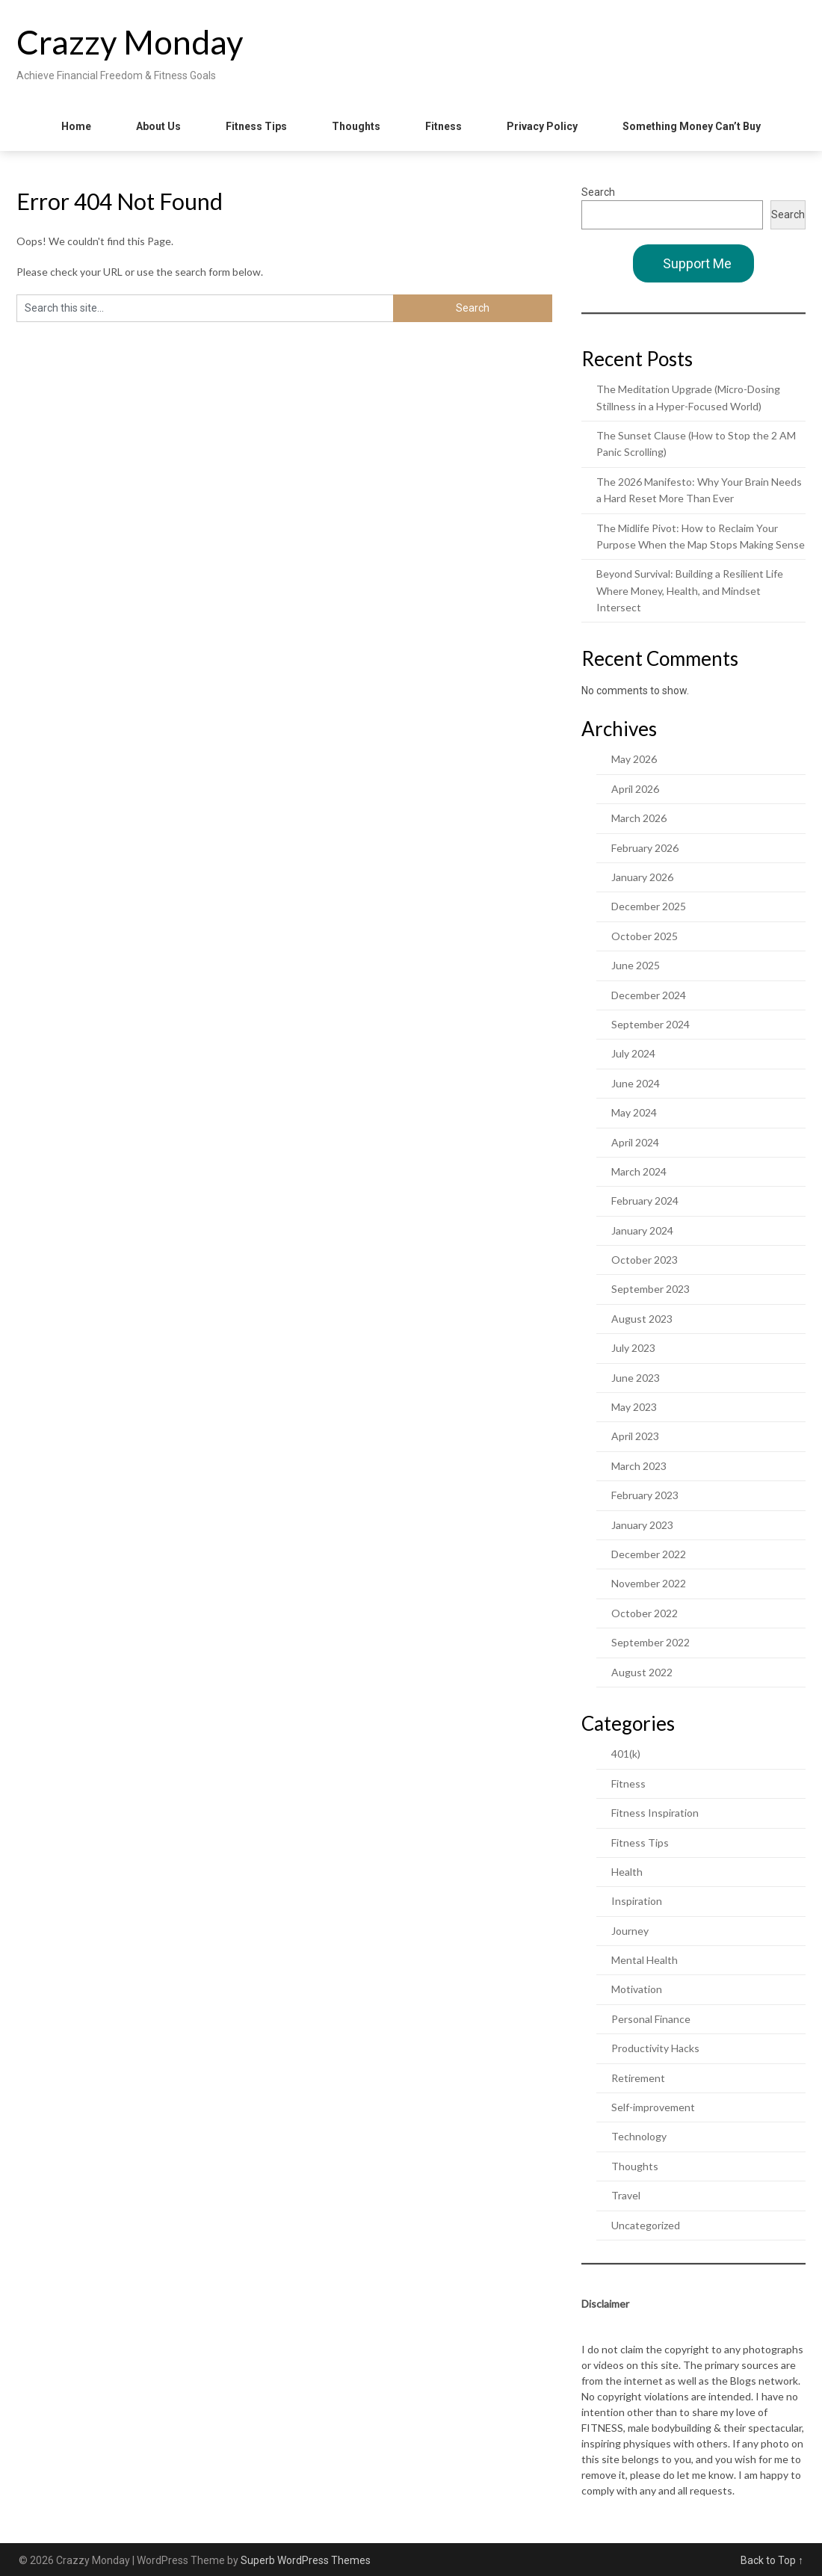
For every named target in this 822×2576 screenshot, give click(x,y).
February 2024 (645, 1200)
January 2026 (642, 877)
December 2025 (648, 906)
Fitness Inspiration (655, 1812)
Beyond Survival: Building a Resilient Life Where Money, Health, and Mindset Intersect (689, 590)
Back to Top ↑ (772, 2560)
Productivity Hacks (655, 2048)
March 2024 (639, 1171)
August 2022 (642, 1672)
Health (627, 1871)
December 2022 (648, 1554)
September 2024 (650, 1024)
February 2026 (645, 847)
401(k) (625, 1753)
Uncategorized (645, 2225)
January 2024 (642, 1230)
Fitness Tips (256, 126)
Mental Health (644, 1959)
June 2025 (635, 965)
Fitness (443, 126)
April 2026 (635, 788)
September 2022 (650, 1642)
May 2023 (634, 1406)
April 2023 (635, 1436)
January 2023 (642, 1525)
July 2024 (633, 1053)
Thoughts (356, 126)
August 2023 (642, 1318)
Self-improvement (653, 2107)
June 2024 (635, 1083)
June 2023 (635, 1377)
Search (598, 192)
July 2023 (633, 1347)
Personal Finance (650, 2019)
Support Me (697, 263)
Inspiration (636, 1900)
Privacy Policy (542, 126)
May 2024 (634, 1112)
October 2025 (644, 936)
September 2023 (650, 1288)
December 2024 (648, 995)
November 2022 (648, 1583)
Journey (630, 1930)
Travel (625, 2195)
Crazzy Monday (130, 41)
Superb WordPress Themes (306, 2560)
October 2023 (644, 1259)
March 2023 (639, 1466)
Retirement (638, 2078)
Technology (639, 2136)
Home (76, 126)
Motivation (636, 1989)
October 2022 (644, 1613)
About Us (158, 126)
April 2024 (635, 1142)
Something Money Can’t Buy (691, 126)
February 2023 (645, 1495)
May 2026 (634, 759)
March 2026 (639, 818)
